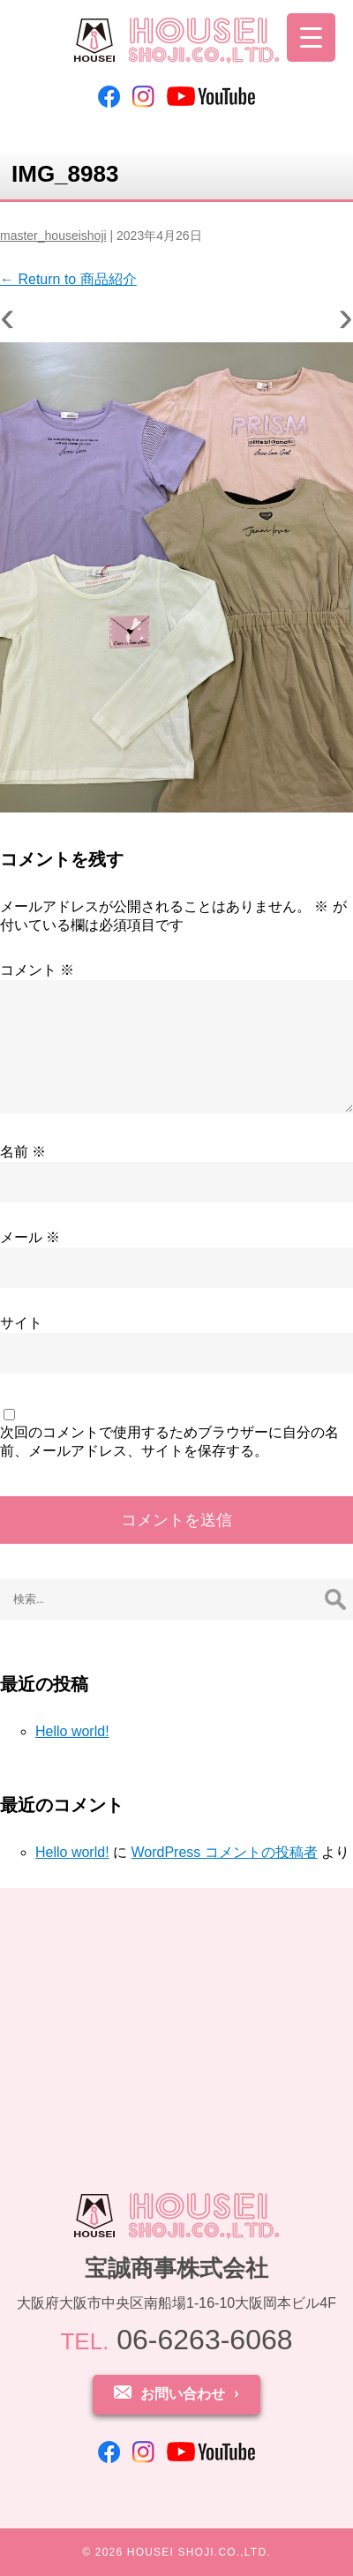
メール (30, 1237)
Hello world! (72, 1731)
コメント (37, 969)
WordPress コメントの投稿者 (224, 1852)
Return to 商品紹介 (68, 279)
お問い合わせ (182, 2393)
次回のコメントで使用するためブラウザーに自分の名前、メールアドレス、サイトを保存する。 (169, 1441)
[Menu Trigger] (311, 37)
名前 (23, 1151)
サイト (21, 1322)
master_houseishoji (53, 235)
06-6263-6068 (176, 2339)
